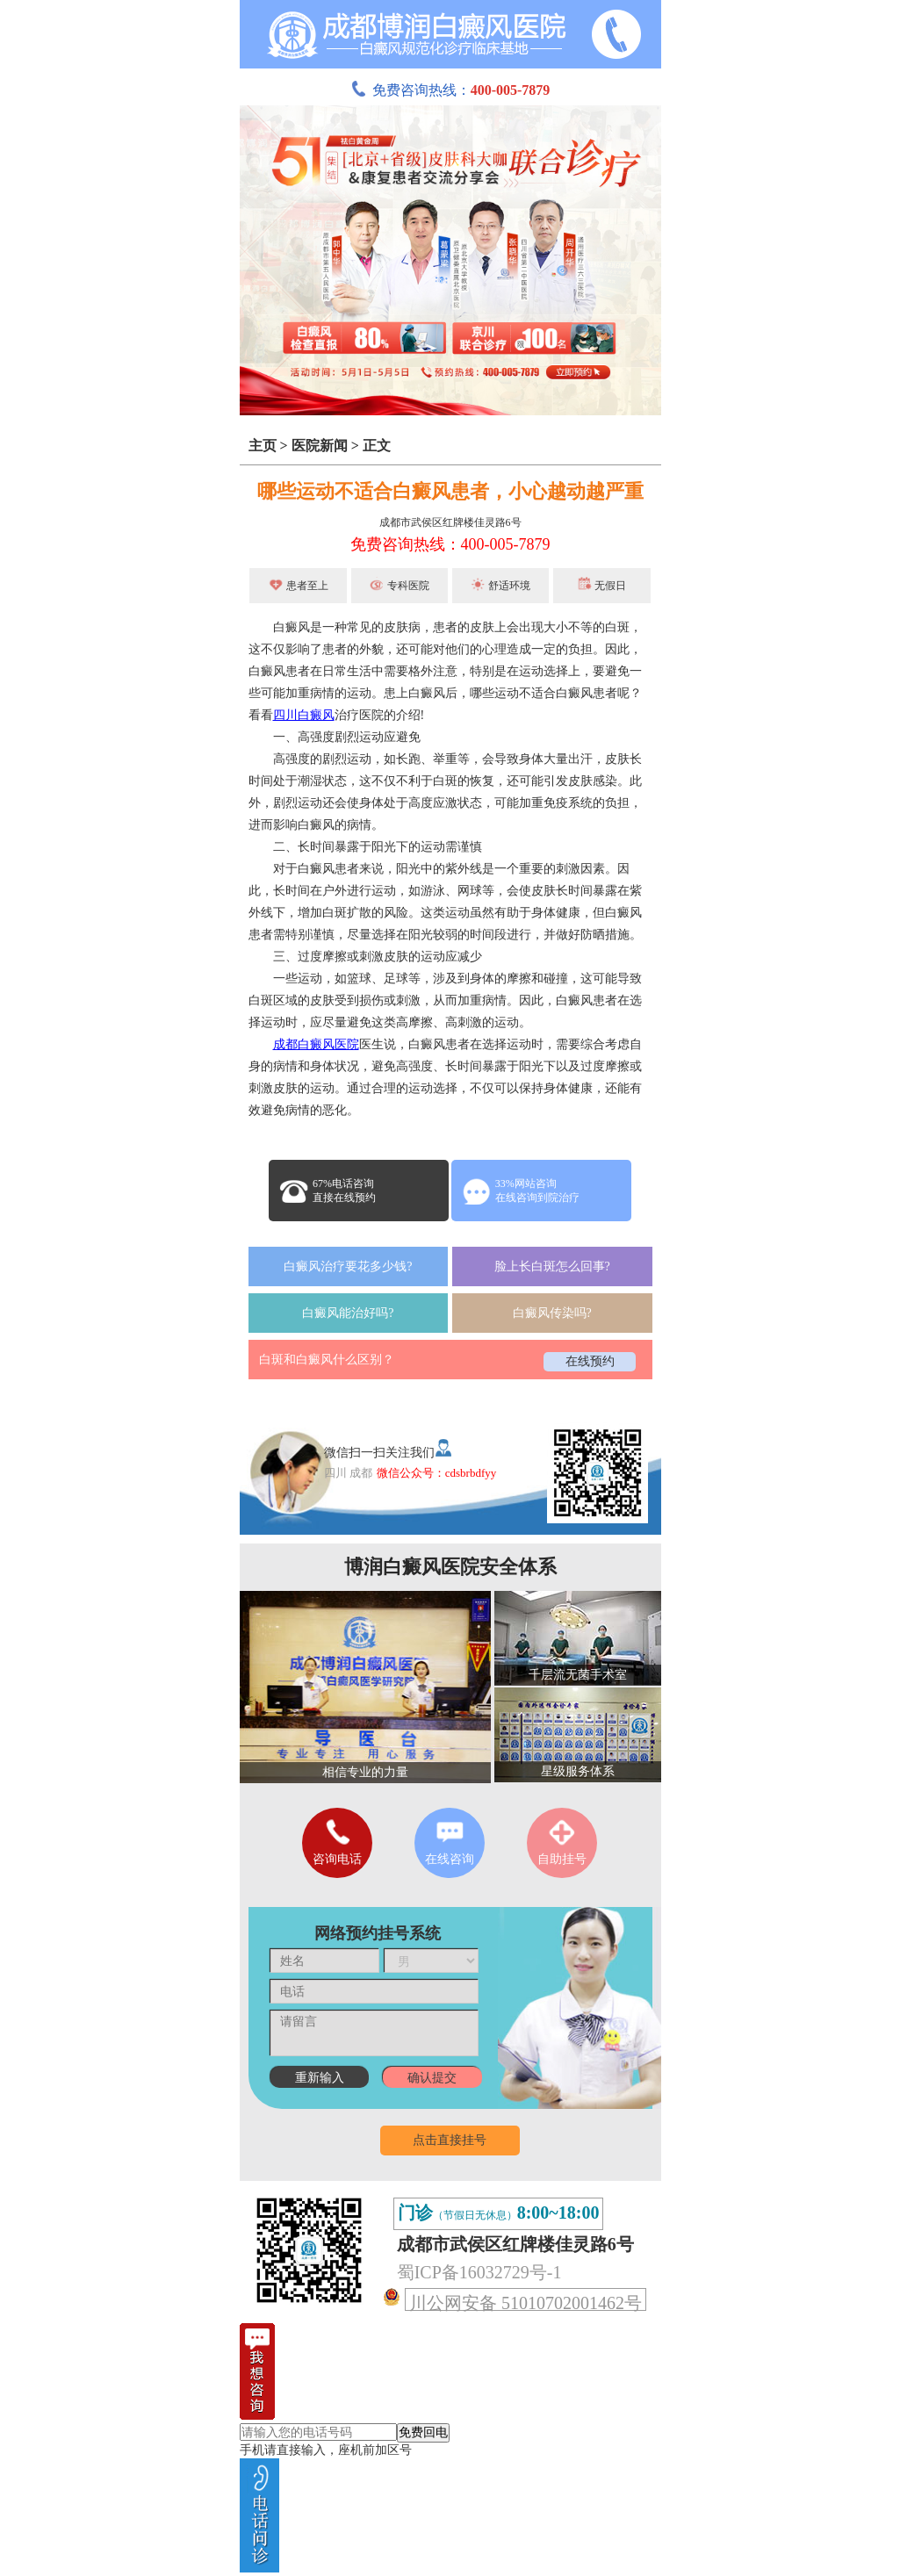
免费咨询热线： (450, 90)
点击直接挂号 (449, 2140)
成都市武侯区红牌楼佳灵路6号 (450, 522)
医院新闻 (320, 445)
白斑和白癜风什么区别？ (326, 1359)
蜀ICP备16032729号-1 (479, 2272)
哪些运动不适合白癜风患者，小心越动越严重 (450, 491)
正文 (377, 445)
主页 (262, 445)
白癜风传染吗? (552, 1313)
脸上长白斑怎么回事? (552, 1266)
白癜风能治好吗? (347, 1313)
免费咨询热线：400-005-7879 (450, 544)
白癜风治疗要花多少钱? (348, 1266)
